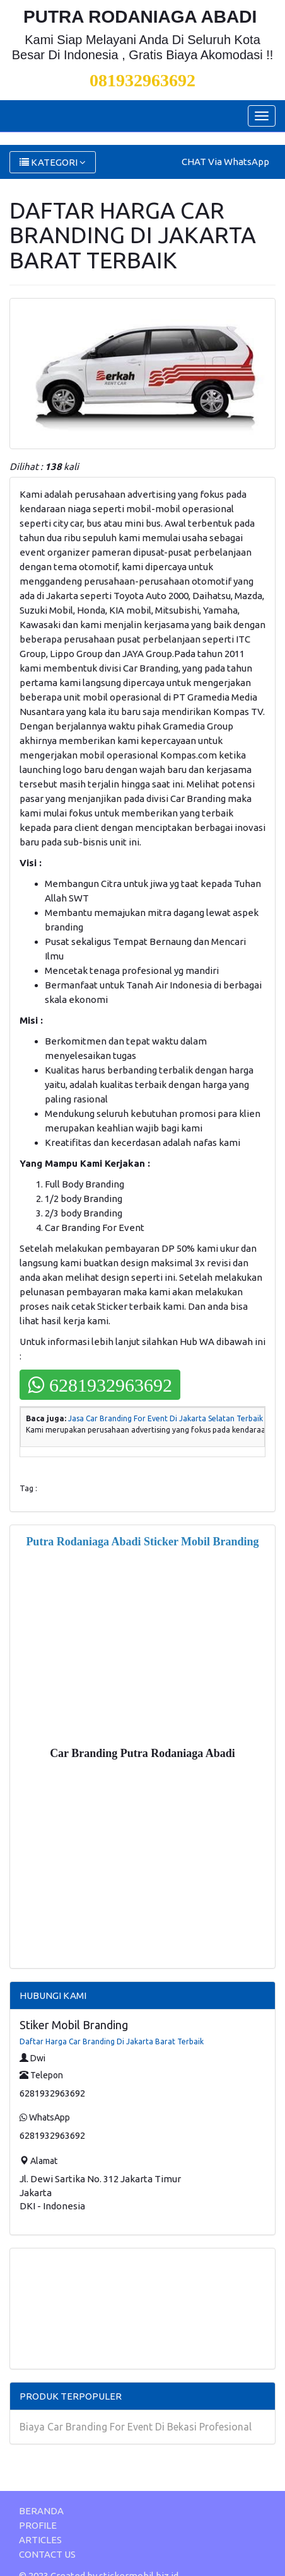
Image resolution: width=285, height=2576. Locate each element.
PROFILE (38, 2525)
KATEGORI (53, 162)
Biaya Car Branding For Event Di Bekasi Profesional (136, 2426)
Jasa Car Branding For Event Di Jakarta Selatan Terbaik (165, 1418)
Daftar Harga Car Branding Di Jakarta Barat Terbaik (112, 2041)
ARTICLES (40, 2539)
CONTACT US (47, 2554)
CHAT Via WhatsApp (225, 161)
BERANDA (41, 2510)
